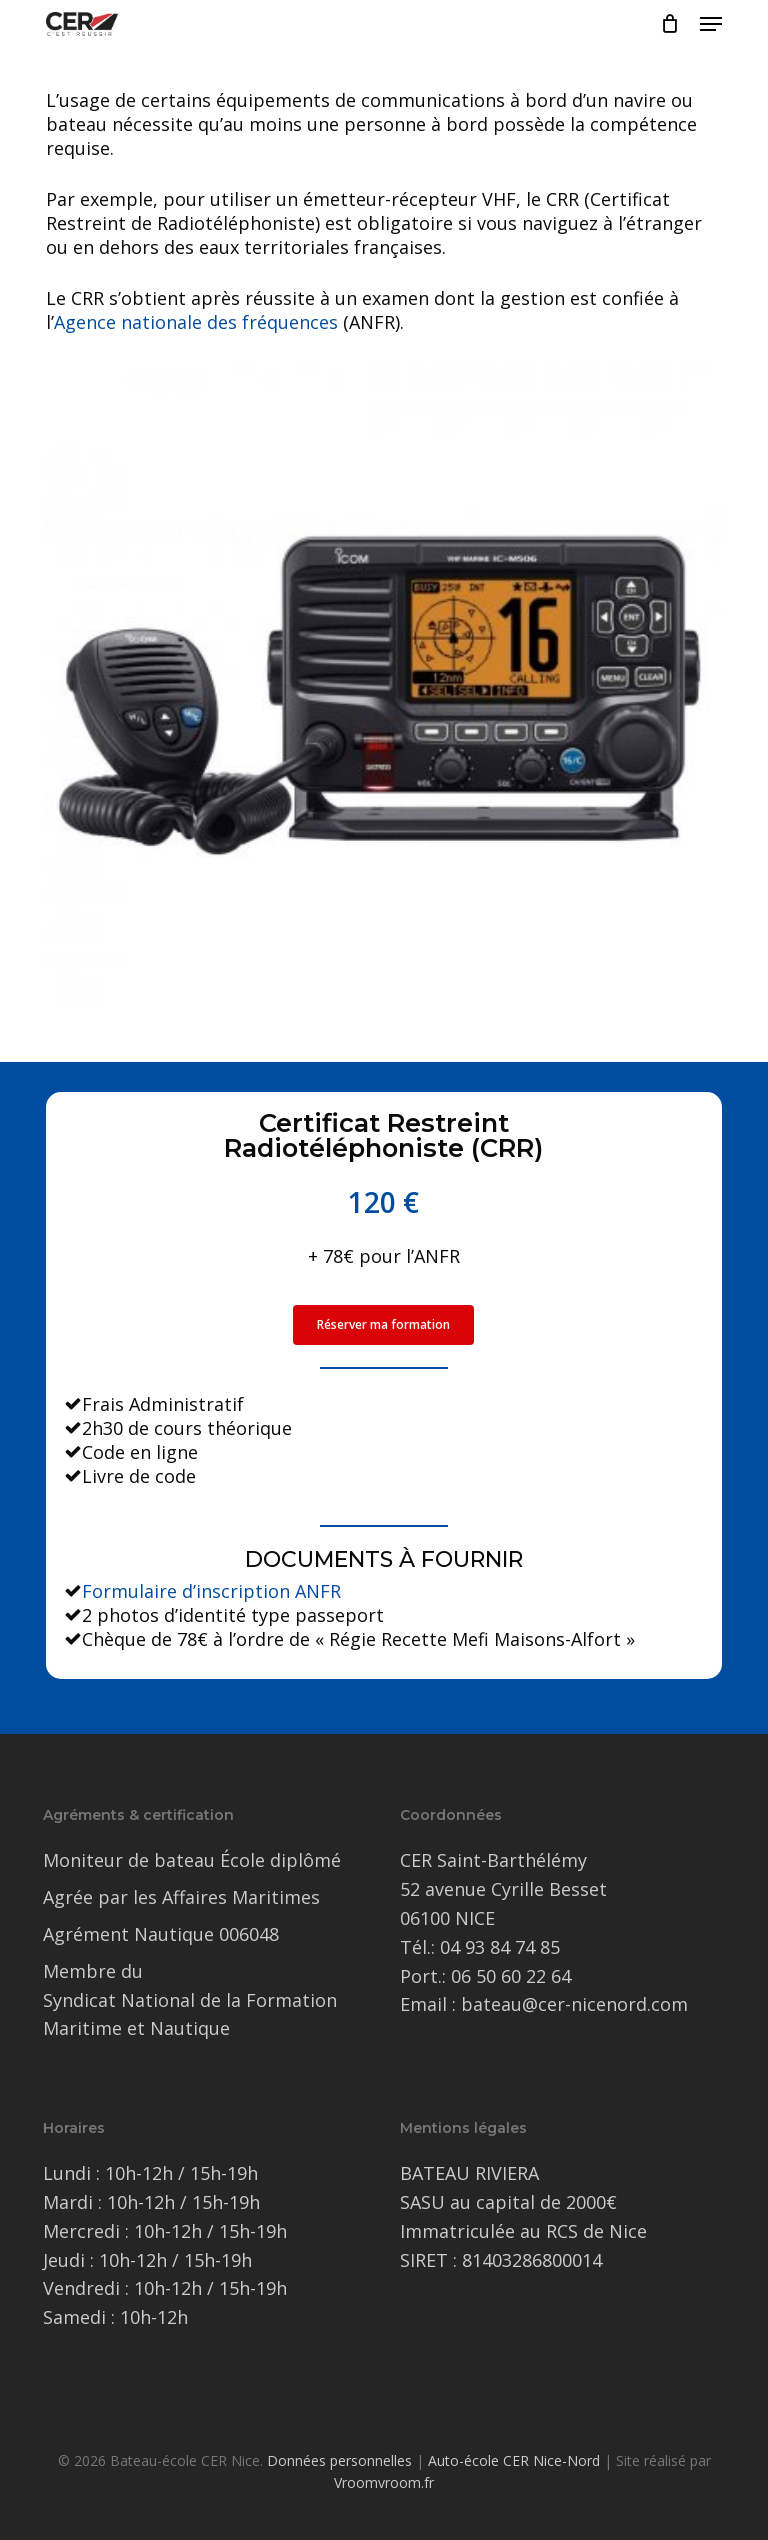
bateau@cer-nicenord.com (574, 2004)
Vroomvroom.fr (384, 2482)
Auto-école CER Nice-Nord (514, 2460)
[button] (711, 24)
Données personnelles (339, 2460)
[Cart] (670, 24)
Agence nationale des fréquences (196, 322)
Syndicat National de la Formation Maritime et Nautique (190, 2014)
